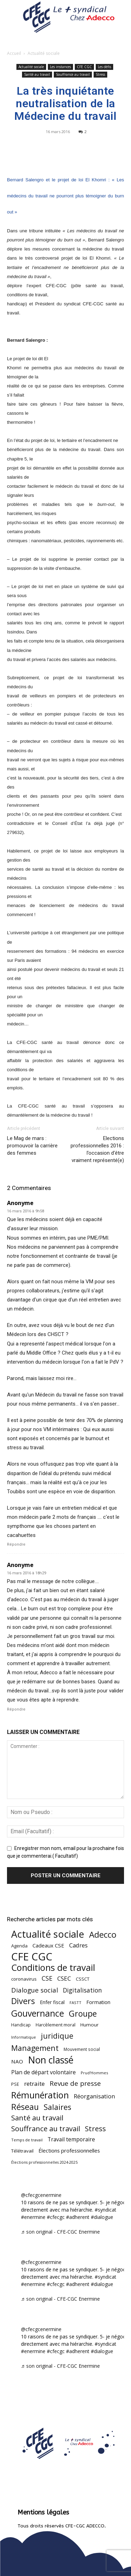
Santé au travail (37, 74)
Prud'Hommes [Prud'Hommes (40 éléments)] (94, 2072)
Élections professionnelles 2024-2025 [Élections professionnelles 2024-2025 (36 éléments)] (44, 2162)
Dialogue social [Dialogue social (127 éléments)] (34, 1990)
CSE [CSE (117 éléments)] (47, 1978)
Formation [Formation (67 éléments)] (98, 2002)
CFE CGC (84, 66)
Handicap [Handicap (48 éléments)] (21, 2025)
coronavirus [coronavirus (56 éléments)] (24, 1979)
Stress (100, 74)
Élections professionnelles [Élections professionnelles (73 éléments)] (69, 2150)
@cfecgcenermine (41, 2195)
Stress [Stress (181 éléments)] (95, 2128)
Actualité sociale (44, 53)
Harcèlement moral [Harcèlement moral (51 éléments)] (55, 2025)
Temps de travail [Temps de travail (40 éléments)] (27, 2139)
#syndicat (105, 2209)
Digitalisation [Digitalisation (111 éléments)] (82, 1990)
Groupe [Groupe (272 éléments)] (83, 2013)
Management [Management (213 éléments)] (35, 2048)
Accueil (14, 53)
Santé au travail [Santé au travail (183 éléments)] (37, 2117)
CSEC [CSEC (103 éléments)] (64, 1978)
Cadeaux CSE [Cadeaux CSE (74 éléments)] (48, 1945)
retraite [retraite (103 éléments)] (34, 2083)
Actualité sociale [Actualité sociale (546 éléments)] (47, 1934)
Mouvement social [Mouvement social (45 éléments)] (82, 2049)
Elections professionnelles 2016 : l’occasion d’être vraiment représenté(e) (97, 1149)
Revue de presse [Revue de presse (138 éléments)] (75, 2083)
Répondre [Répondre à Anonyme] (16, 1544)
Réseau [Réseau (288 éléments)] (25, 2107)
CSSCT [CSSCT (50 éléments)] (82, 1979)
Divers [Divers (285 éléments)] (23, 2001)
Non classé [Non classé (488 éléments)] (50, 2060)
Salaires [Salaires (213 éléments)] (57, 2107)
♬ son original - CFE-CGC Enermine (60, 2231)
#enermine (33, 2217)
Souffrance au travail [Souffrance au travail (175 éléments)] (45, 2128)
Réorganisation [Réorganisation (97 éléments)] (94, 2096)
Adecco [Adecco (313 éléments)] (102, 1934)
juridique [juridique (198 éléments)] (57, 2035)
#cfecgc (56, 2217)
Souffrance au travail (73, 74)
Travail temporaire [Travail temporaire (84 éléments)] (71, 2139)
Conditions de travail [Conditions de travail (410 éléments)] (53, 1967)
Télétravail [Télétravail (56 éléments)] (22, 2151)
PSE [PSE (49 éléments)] (15, 2084)
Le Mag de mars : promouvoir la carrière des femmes (32, 1145)
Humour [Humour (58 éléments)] (89, 2025)
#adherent (77, 2217)
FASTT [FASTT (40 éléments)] (75, 2002)
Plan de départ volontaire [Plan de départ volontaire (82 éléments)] (43, 2072)
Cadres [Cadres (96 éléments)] (78, 1945)
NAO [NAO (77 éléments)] (17, 2061)
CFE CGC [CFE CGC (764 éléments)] (31, 1956)
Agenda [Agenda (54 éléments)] (19, 1946)
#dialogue (102, 2217)
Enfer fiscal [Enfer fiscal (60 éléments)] (52, 2002)
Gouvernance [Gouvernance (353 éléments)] (37, 2013)
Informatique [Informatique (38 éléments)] (23, 2037)
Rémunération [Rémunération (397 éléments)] (40, 2095)
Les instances (60, 66)
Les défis (104, 66)
